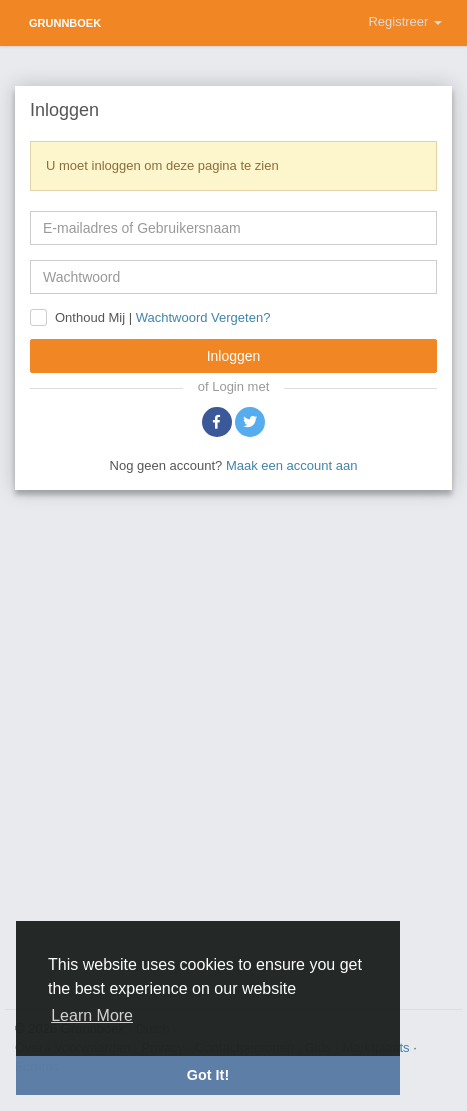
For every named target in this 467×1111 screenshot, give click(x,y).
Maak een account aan (292, 465)
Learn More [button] (92, 1015)
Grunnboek (65, 23)
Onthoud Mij (90, 317)
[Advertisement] (233, 747)
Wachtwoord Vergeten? (203, 318)
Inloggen (234, 356)
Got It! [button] (208, 1075)
